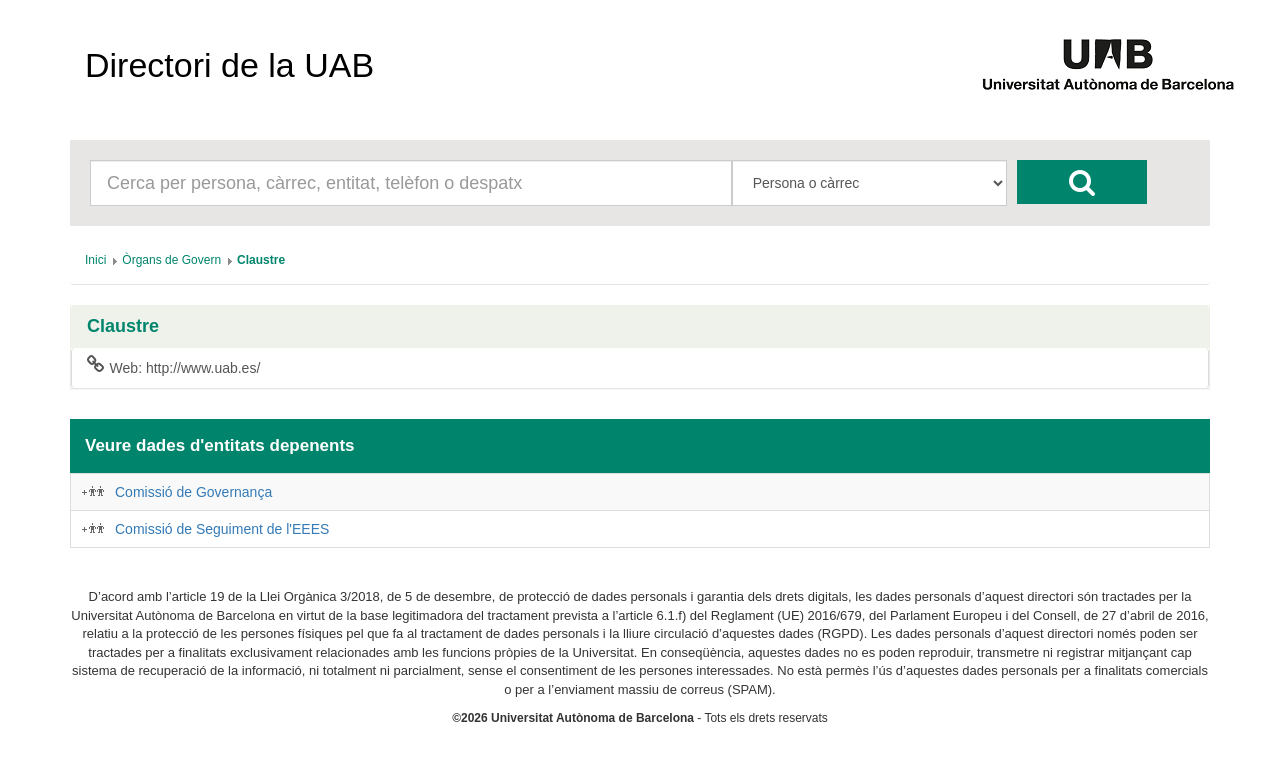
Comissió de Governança (193, 492)
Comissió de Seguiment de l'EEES (222, 529)
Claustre (123, 326)
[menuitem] (95, 260)
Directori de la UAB (229, 65)
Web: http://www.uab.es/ (173, 367)
